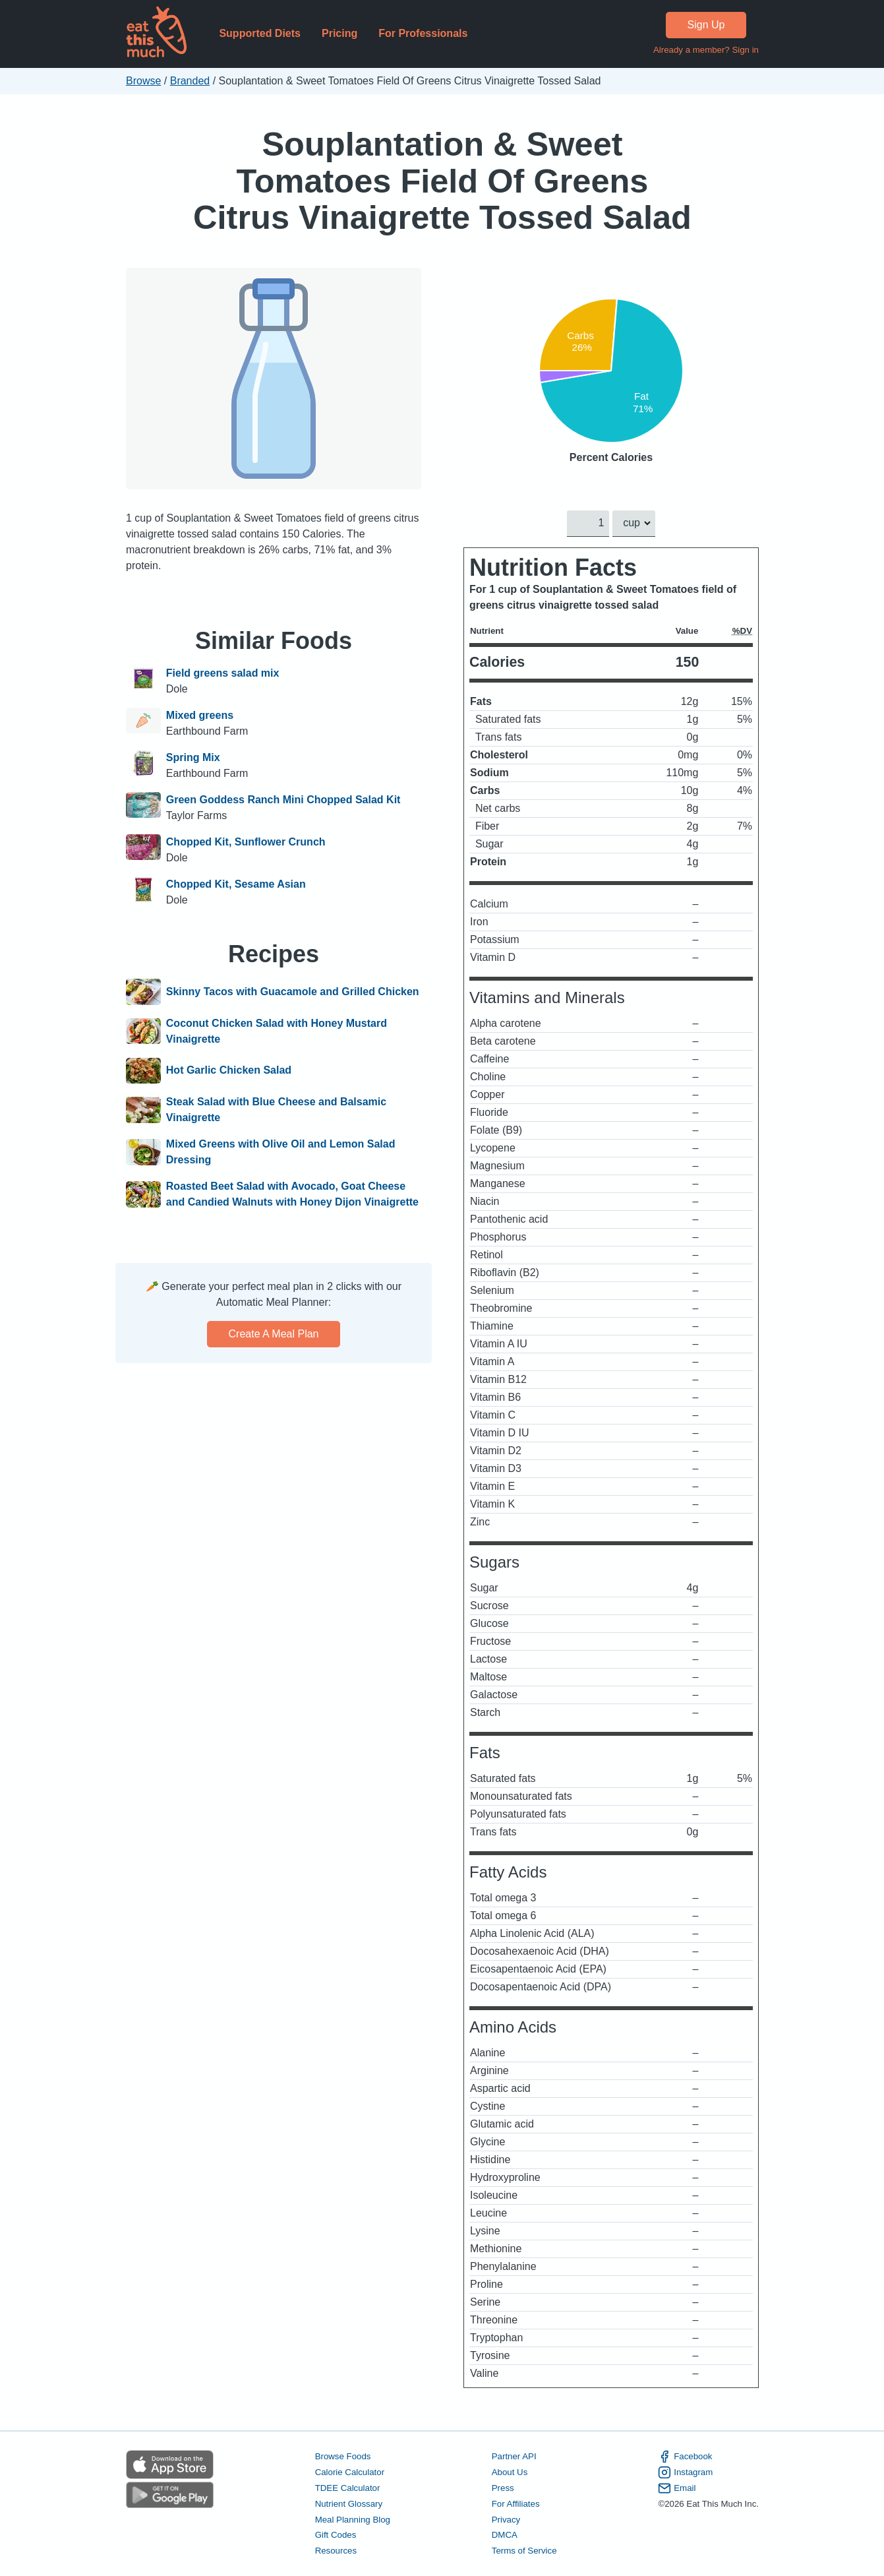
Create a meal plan (273, 1333)
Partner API (513, 2456)
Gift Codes (335, 2535)
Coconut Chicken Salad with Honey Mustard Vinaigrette (275, 1031)
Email (676, 2488)
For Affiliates (515, 2503)
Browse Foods (342, 2456)
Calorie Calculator (349, 2472)
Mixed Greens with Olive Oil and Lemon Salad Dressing (280, 1151)
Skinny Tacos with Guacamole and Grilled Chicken (292, 992)
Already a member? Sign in (705, 50)
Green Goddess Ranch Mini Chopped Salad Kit (282, 799)
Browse (143, 80)
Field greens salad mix (222, 673)
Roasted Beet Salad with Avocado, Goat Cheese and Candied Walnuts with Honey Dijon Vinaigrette (291, 1194)
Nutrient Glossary (348, 2503)
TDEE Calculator (347, 2488)
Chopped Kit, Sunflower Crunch (245, 841)
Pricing (339, 33)
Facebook (685, 2456)
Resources (335, 2551)
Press (502, 2488)
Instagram (685, 2472)
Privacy (505, 2519)
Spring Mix (192, 757)
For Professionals (422, 33)
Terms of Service (523, 2551)
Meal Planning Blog (352, 2519)
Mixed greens (199, 715)
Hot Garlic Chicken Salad (228, 1071)
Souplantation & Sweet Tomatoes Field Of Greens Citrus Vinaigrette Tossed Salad (442, 180)
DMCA (504, 2535)
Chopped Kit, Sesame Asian (235, 884)
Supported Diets (260, 33)
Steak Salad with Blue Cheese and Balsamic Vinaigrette (275, 1109)
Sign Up (705, 24)
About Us (509, 2472)
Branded (189, 80)
